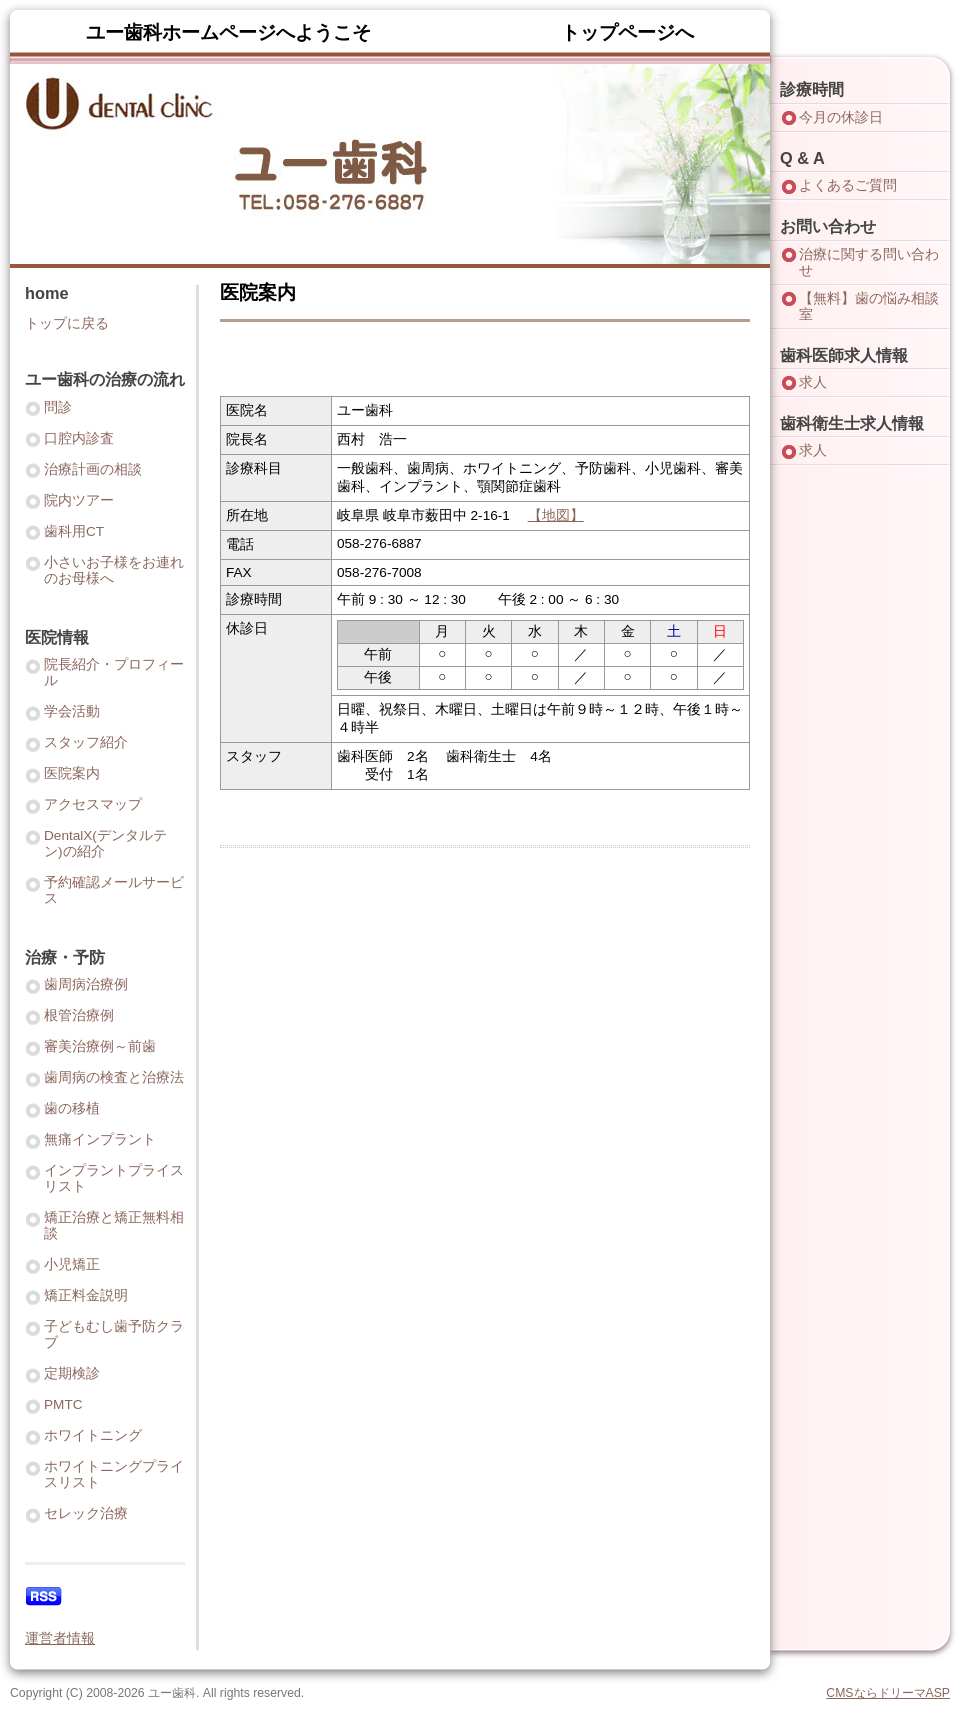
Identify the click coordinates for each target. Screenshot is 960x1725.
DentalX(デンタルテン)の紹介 (105, 843)
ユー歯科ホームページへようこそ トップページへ (390, 32)
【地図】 (556, 515)
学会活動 (72, 711)
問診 (58, 407)
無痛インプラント (100, 1139)
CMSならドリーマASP (888, 1693)
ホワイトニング (93, 1435)
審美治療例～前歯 (100, 1046)
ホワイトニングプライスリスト (114, 1474)
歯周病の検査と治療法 (114, 1077)
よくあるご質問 (848, 185)
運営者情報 (60, 1638)
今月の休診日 (841, 117)
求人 (813, 382)
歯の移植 (72, 1108)
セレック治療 (86, 1513)
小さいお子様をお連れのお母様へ (114, 570)
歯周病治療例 (86, 984)
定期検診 (72, 1373)
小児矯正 (72, 1264)
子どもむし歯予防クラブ (114, 1334)
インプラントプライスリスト (114, 1178)
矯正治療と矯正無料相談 (114, 1225)
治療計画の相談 (93, 469)
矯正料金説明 (86, 1295)
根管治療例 (79, 1015)
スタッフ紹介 (86, 742)
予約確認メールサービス (114, 890)
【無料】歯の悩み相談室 (869, 306)
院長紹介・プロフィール (114, 672)
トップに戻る (67, 323)
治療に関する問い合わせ (869, 262)
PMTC (63, 1404)
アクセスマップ (93, 804)
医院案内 (72, 773)
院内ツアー (79, 500)
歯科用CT (74, 531)
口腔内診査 (79, 438)
